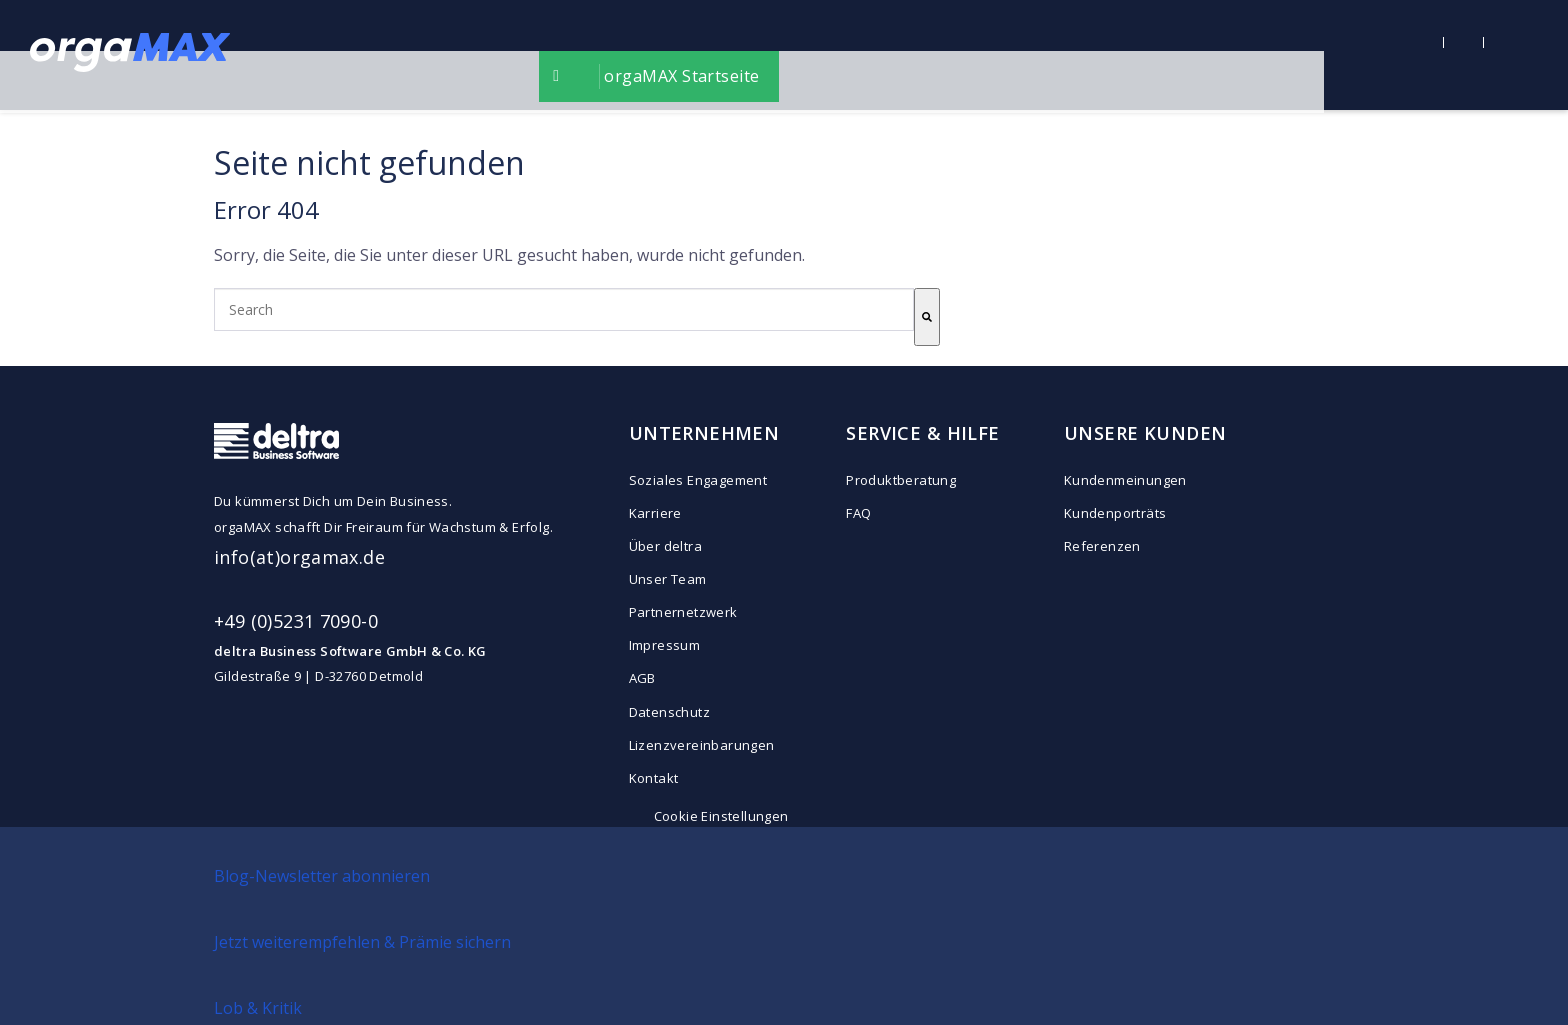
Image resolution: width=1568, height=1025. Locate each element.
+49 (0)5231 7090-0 (296, 621)
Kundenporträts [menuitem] (1115, 513)
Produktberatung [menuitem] (901, 480)
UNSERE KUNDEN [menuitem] (1145, 433)
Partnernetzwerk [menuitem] (683, 612)
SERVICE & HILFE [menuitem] (922, 433)
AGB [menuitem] (642, 678)
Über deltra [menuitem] (665, 546)
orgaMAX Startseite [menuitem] (804, 55)
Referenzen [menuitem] (1102, 546)
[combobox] (564, 309)
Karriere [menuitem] (655, 513)
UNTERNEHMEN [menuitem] (704, 433)
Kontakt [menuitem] (654, 778)
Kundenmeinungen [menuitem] (1125, 480)
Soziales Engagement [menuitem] (698, 480)
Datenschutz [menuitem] (669, 712)
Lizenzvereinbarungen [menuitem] (702, 745)
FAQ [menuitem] (858, 513)
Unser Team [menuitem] (668, 579)
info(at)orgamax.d (294, 557)
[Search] (927, 317)
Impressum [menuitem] (665, 645)
